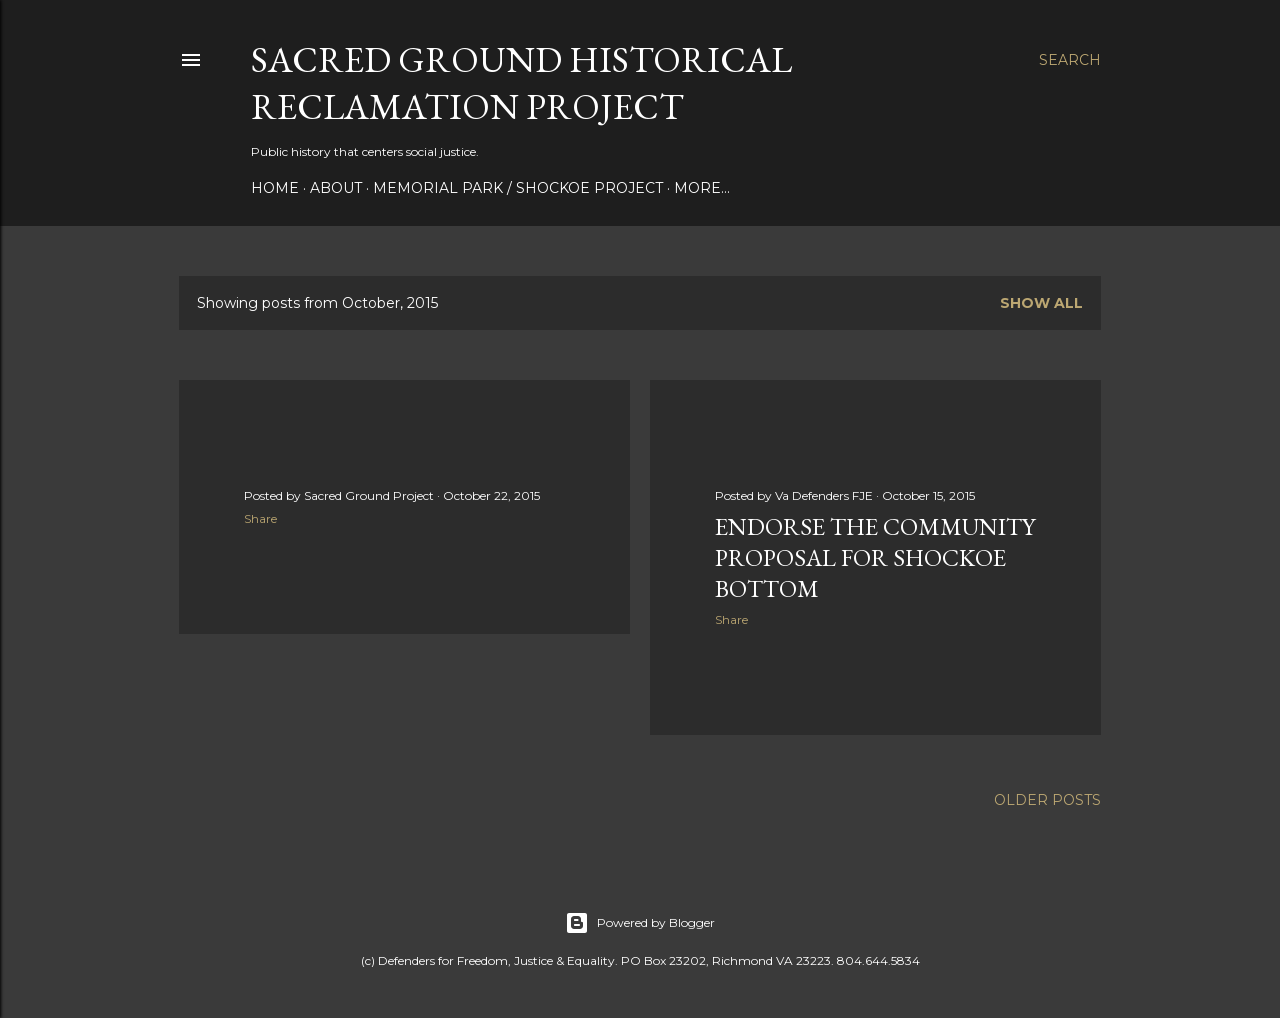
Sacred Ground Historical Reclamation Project (521, 83)
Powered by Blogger (640, 923)
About (336, 188)
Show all (1041, 303)
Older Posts (1047, 800)
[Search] (1070, 60)
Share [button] (260, 518)
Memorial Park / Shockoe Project (518, 188)
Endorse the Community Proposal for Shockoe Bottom (875, 557)
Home (275, 188)
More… (702, 188)
